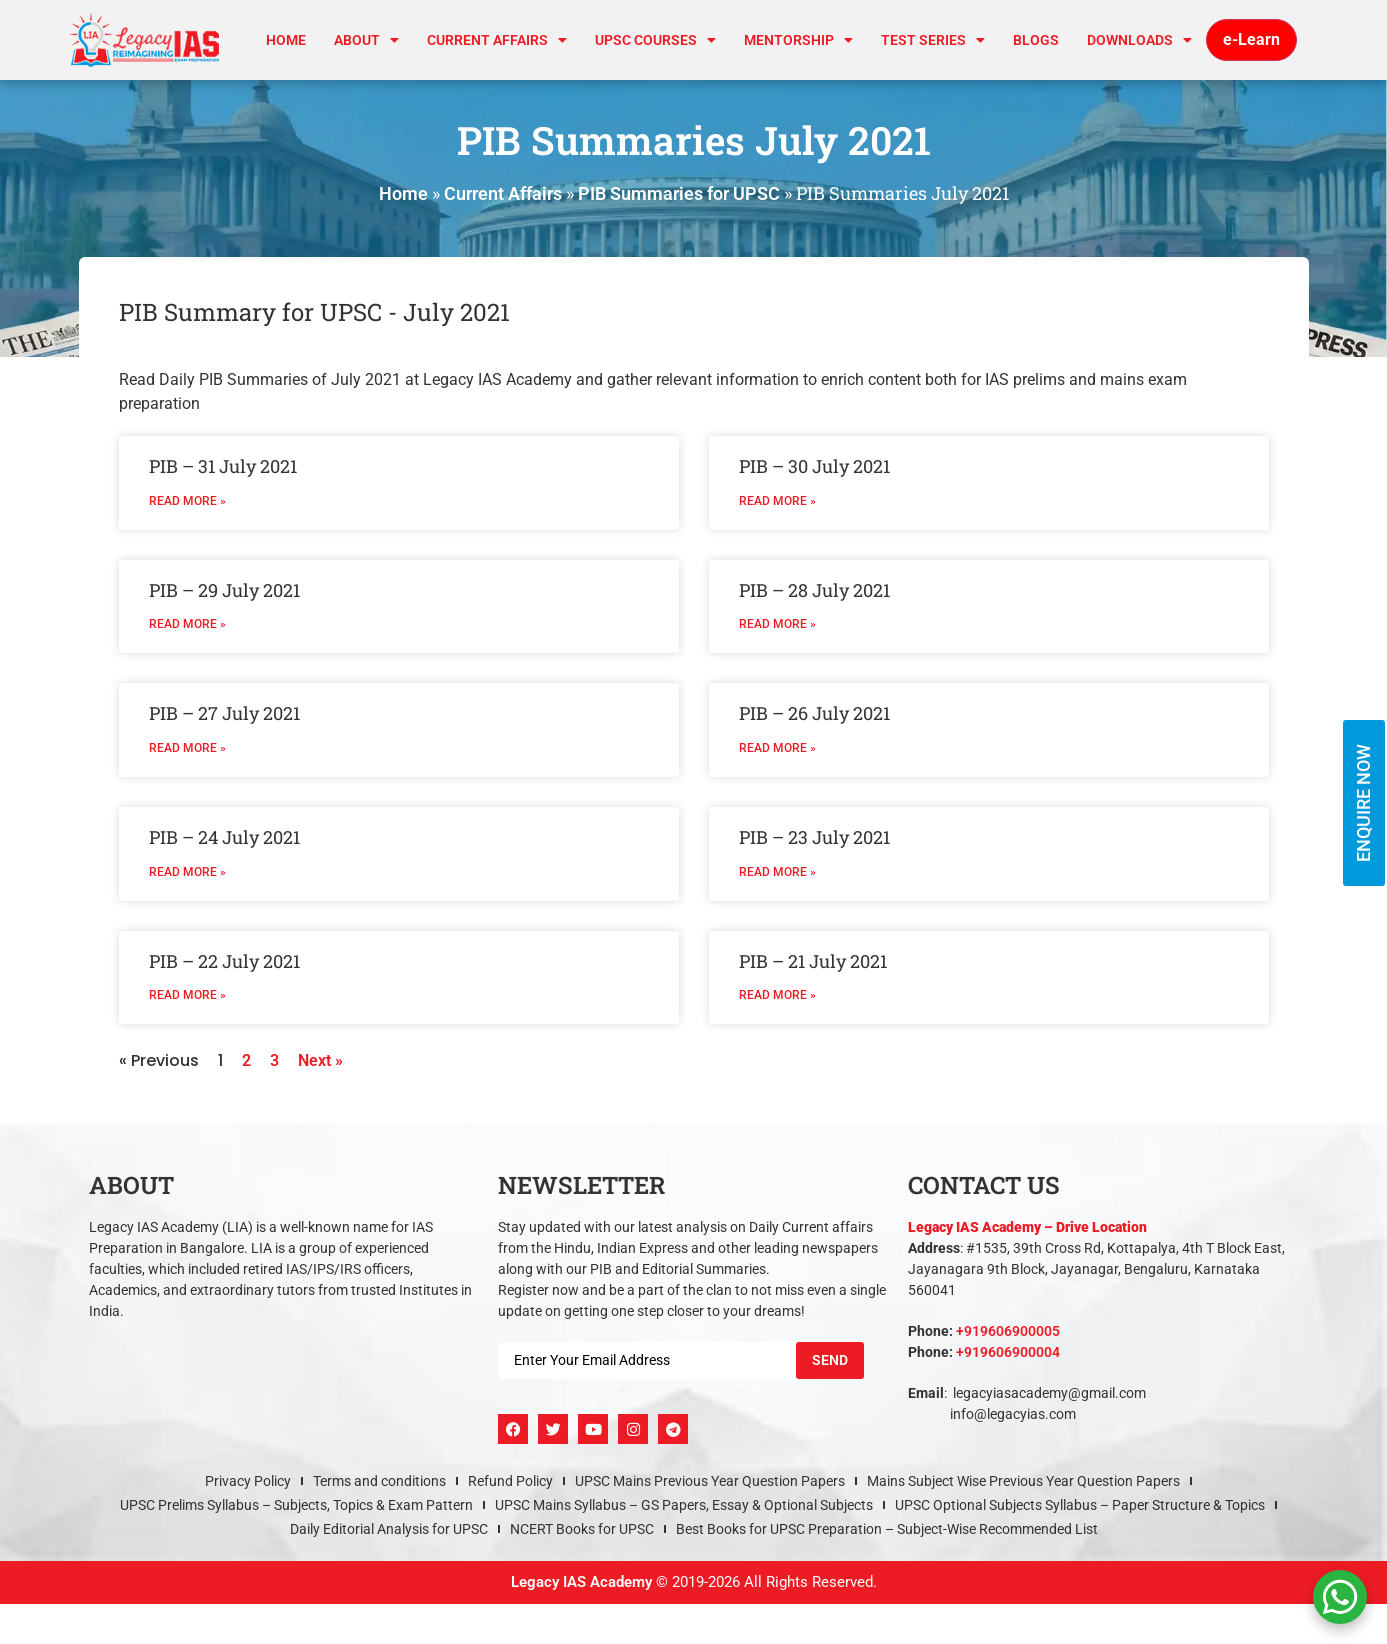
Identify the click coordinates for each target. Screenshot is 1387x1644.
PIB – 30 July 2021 (814, 466)
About (366, 40)
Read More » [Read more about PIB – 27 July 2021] (187, 748)
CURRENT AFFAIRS (497, 40)
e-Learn (1251, 39)
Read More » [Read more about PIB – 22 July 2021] (187, 995)
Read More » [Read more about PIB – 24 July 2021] (187, 872)
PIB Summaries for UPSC (679, 193)
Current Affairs (503, 193)
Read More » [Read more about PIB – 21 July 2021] (777, 995)
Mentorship (798, 40)
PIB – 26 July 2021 (814, 713)
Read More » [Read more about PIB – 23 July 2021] (777, 872)
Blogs (1036, 40)
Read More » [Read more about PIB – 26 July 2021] (777, 748)
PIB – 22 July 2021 (224, 961)
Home (286, 40)
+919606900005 (1008, 1331)
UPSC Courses (655, 40)
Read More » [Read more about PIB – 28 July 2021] (777, 624)
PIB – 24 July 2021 (224, 837)
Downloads (1139, 40)
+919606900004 (1008, 1352)
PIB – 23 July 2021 (814, 837)
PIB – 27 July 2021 (224, 713)
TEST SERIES (933, 40)
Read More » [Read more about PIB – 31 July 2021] (187, 501)
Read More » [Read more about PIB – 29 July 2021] (187, 624)
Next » (320, 1060)
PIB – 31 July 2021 (223, 466)
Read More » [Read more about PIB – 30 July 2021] (777, 501)
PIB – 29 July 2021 (224, 590)
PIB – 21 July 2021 (813, 961)
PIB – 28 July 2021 (814, 590)
